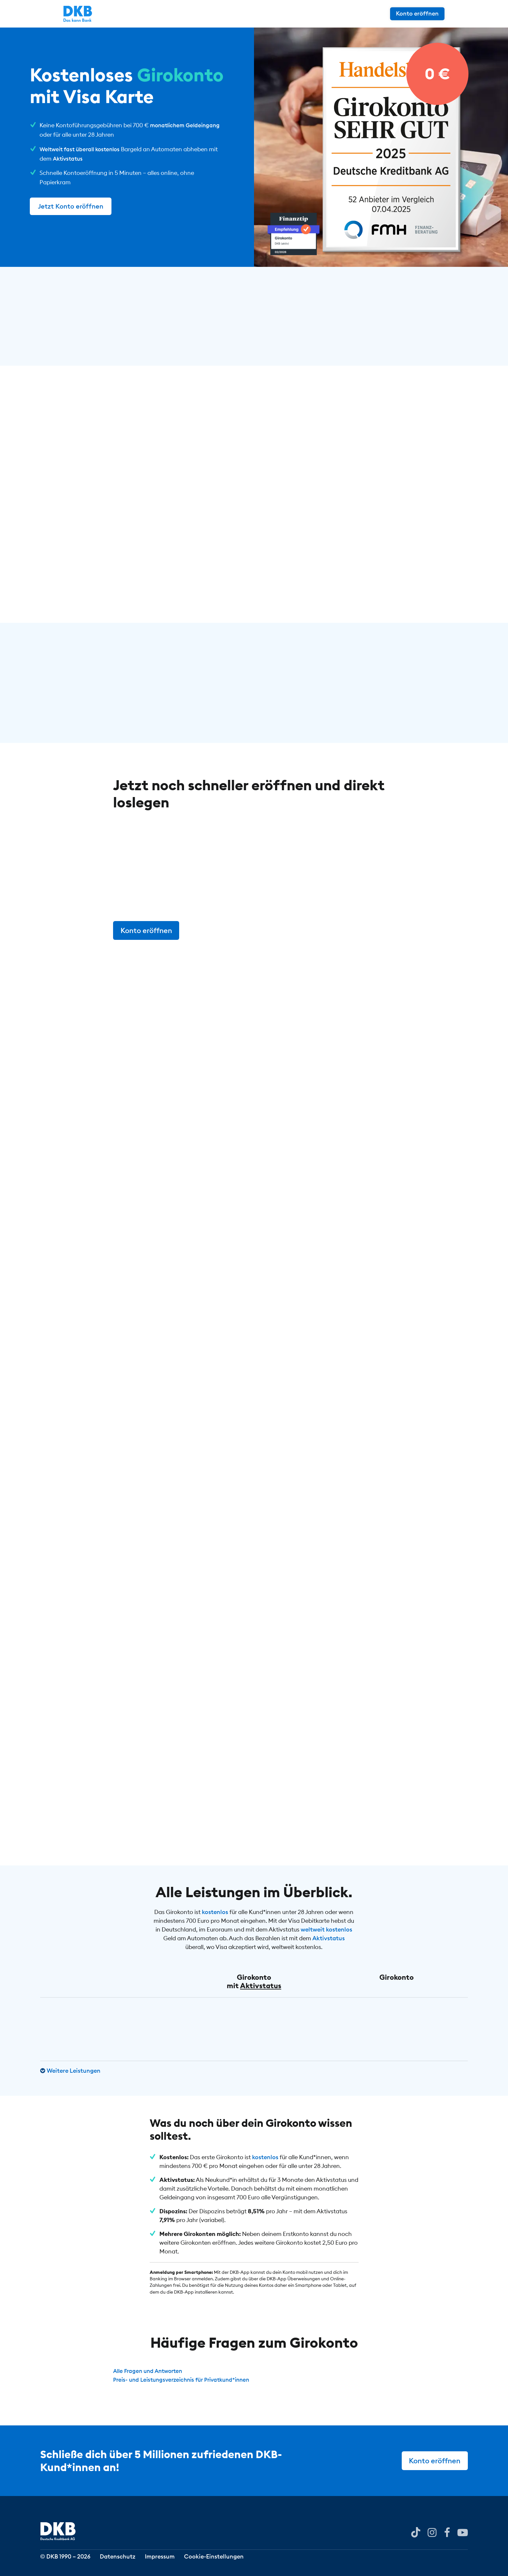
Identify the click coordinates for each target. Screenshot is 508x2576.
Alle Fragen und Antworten (150, 2372)
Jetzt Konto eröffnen (70, 206)
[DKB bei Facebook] (445, 2535)
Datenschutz (124, 2561)
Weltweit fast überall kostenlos (82, 149)
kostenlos (215, 1913)
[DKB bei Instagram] (429, 2535)
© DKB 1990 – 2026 (65, 2561)
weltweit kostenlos (326, 1930)
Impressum (172, 2561)
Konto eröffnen (440, 13)
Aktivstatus (69, 158)
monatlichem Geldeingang (187, 125)
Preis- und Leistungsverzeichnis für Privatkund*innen (186, 2380)
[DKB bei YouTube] (411, 2535)
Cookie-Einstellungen (232, 2561)
